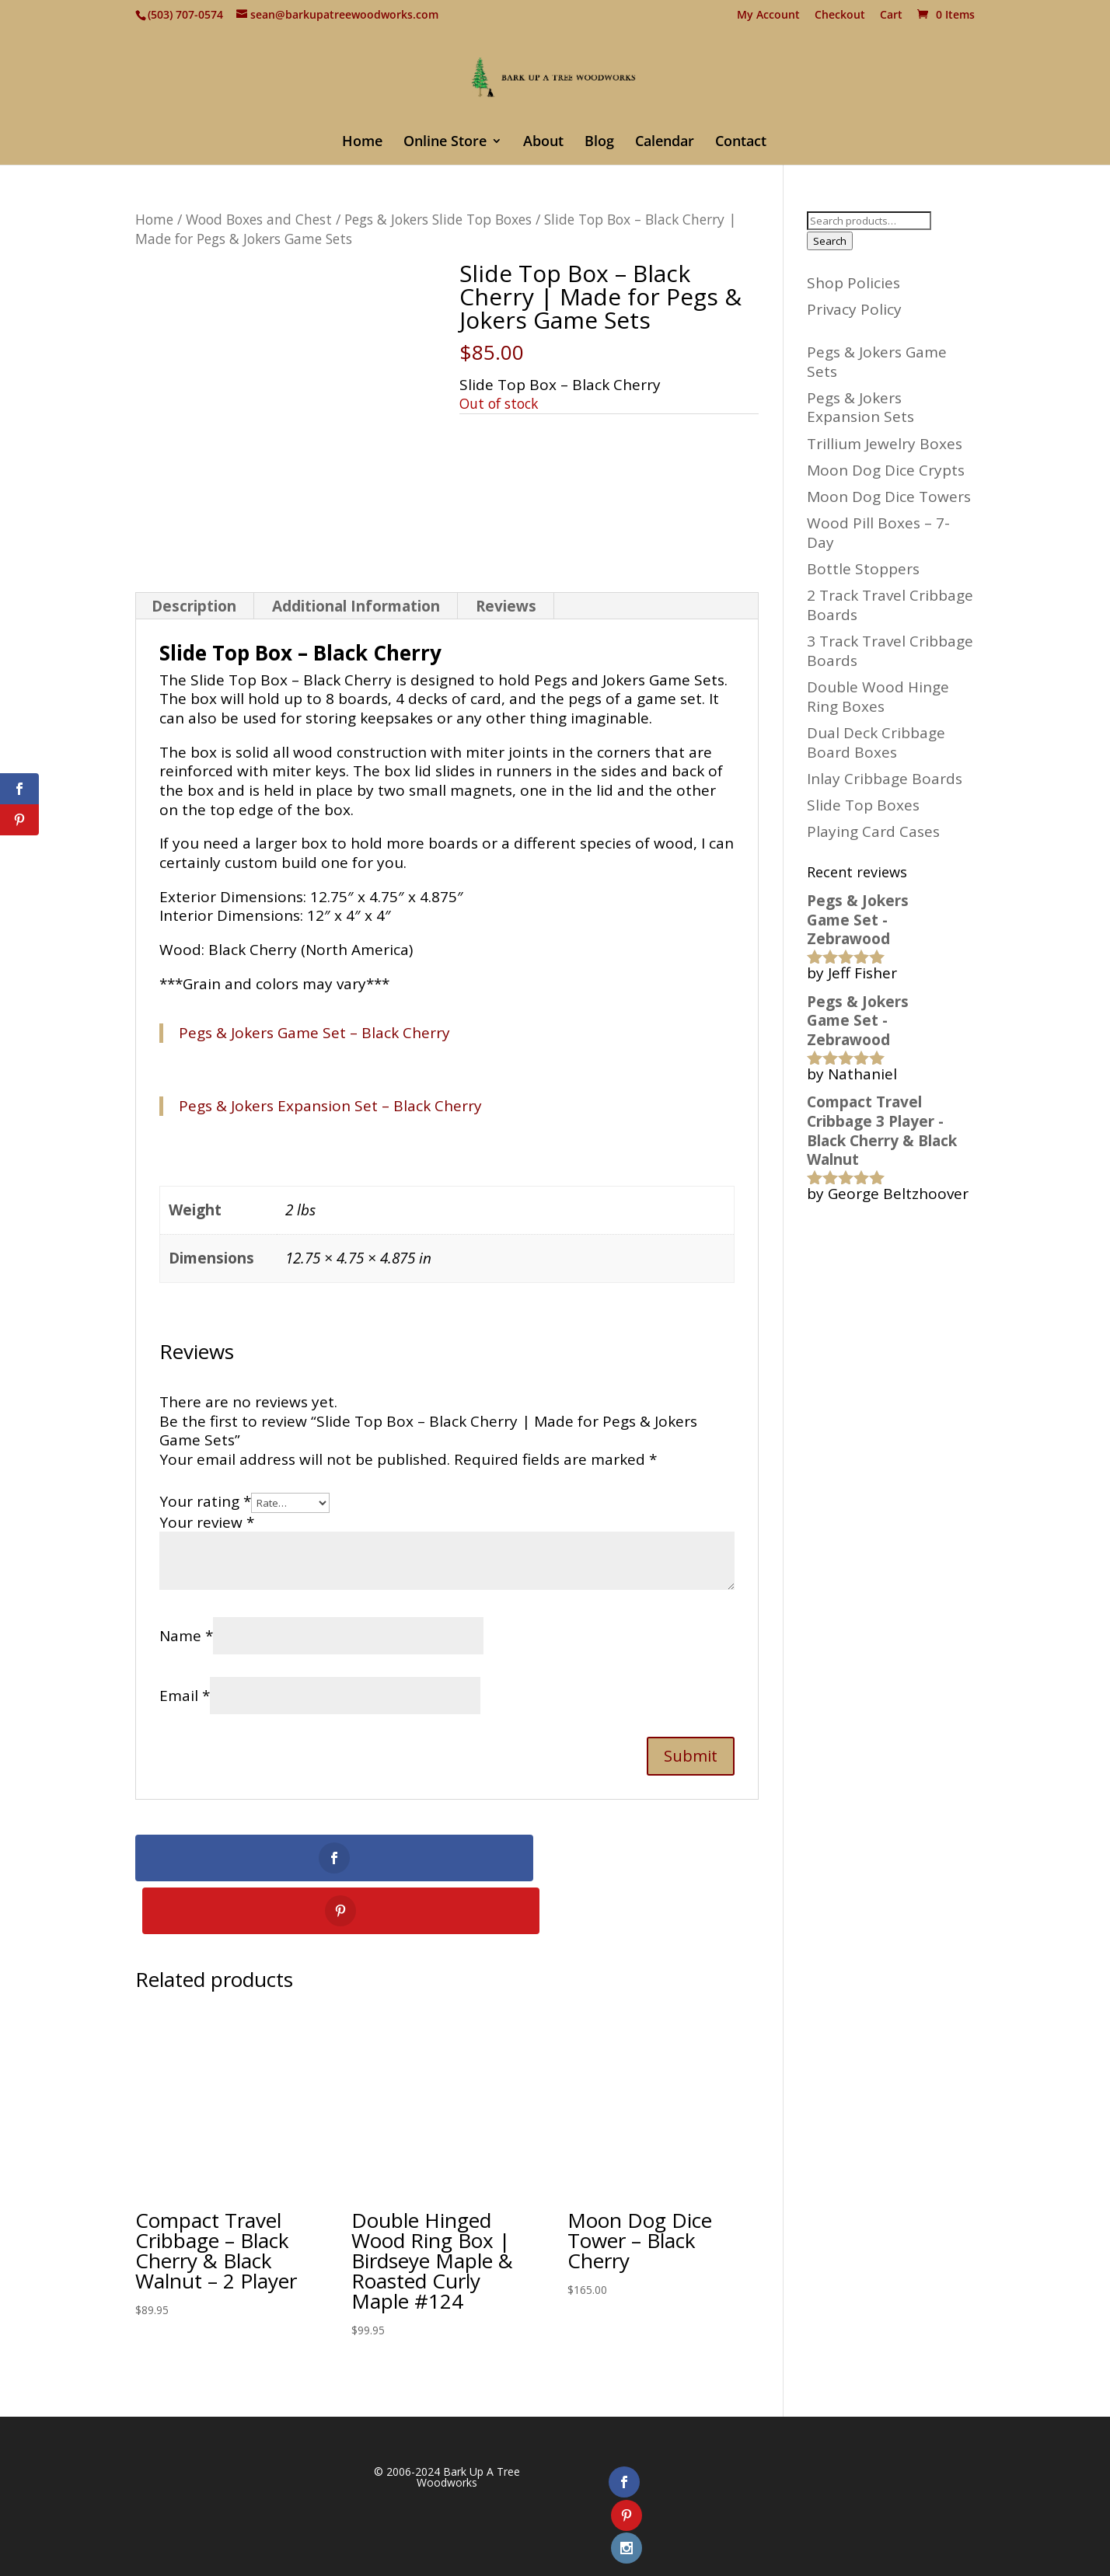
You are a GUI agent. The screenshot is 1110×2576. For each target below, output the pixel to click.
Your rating (205, 1501)
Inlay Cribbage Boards (884, 779)
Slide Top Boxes (863, 805)
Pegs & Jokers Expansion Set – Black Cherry (330, 1106)
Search (829, 241)
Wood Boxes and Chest (259, 219)
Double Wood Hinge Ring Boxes (878, 696)
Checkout (840, 15)
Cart (891, 15)
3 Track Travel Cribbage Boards (890, 651)
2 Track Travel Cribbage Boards (890, 605)
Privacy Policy (854, 309)
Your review (206, 1522)
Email (184, 1695)
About (543, 142)
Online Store (445, 142)
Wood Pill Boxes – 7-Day (878, 532)
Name (186, 1636)
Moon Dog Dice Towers (889, 496)
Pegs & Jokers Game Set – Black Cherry (314, 1033)
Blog (599, 142)
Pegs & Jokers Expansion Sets (860, 407)
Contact (740, 142)
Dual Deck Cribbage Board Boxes (876, 742)
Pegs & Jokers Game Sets (877, 362)
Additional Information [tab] (356, 606)
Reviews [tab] (506, 606)
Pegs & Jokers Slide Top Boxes (438, 219)
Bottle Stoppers (863, 569)
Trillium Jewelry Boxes (884, 444)
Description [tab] (194, 606)
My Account (768, 15)
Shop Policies (853, 283)
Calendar (664, 142)
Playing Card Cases (873, 831)
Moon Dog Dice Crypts (886, 470)
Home (362, 142)
